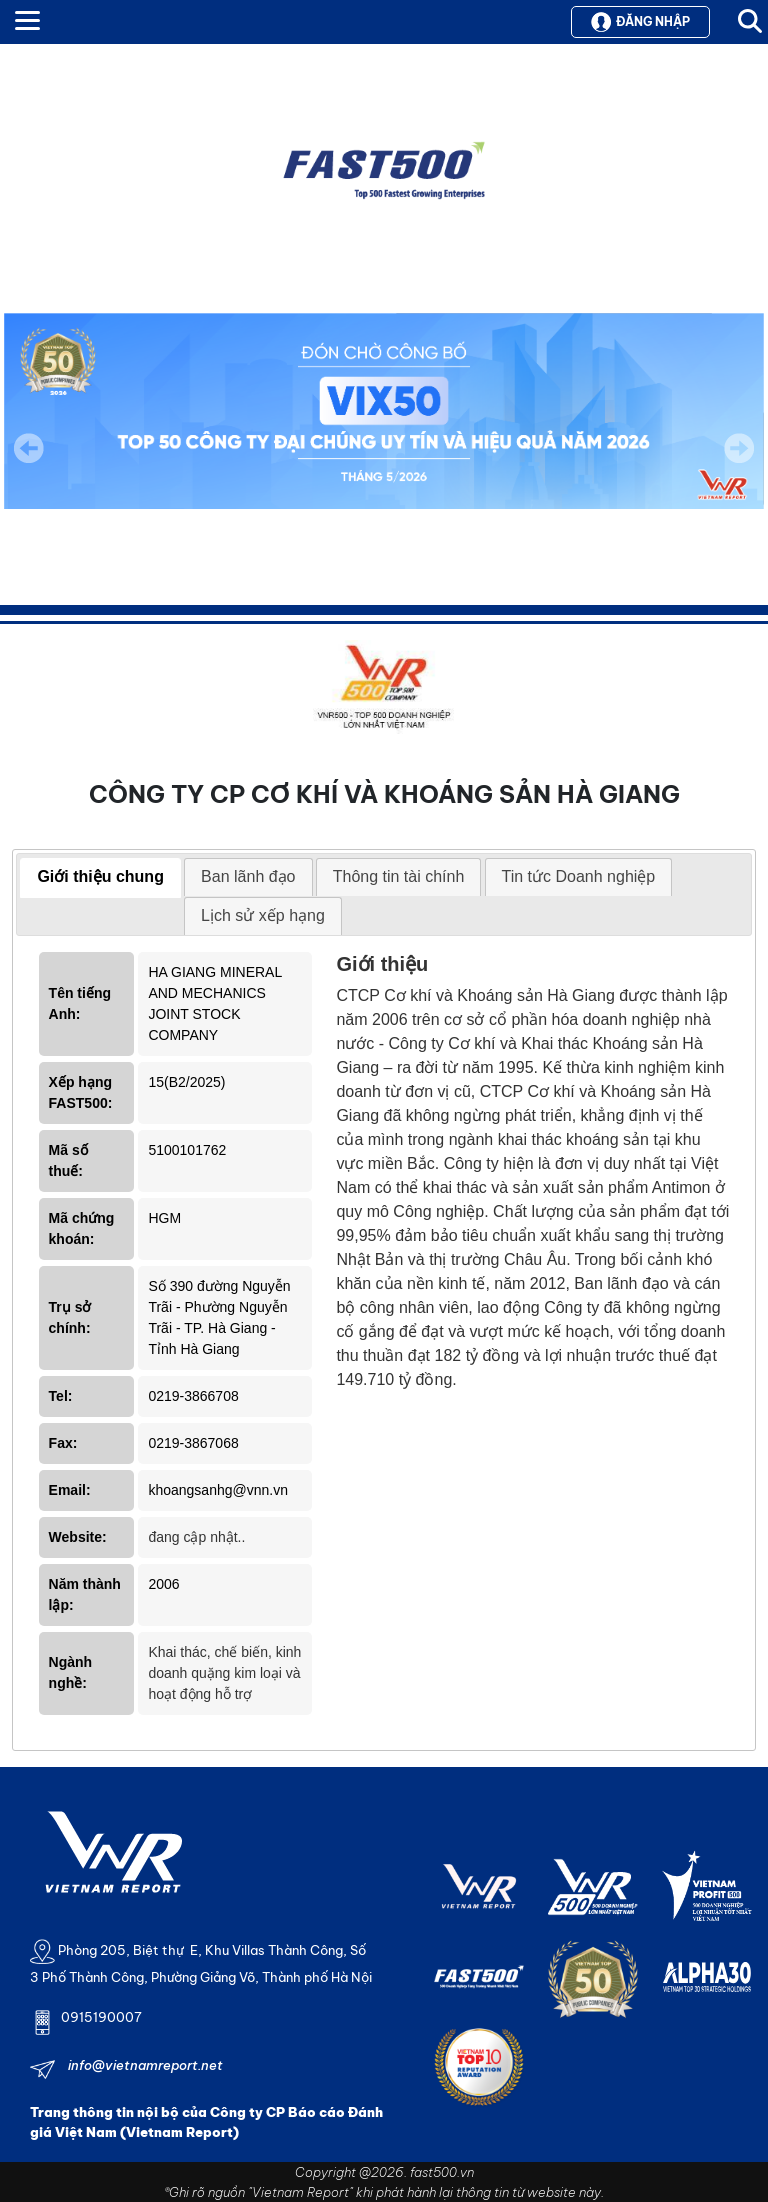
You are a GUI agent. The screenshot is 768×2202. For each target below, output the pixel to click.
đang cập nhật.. (196, 1537)
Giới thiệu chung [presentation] (100, 876)
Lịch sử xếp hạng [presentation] (263, 915)
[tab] (100, 878)
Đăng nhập (640, 22)
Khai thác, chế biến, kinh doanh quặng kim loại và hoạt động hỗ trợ (224, 1673)
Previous (29, 448)
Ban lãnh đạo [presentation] (248, 876)
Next (739, 462)
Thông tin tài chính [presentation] (399, 876)
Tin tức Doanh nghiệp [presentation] (579, 876)
